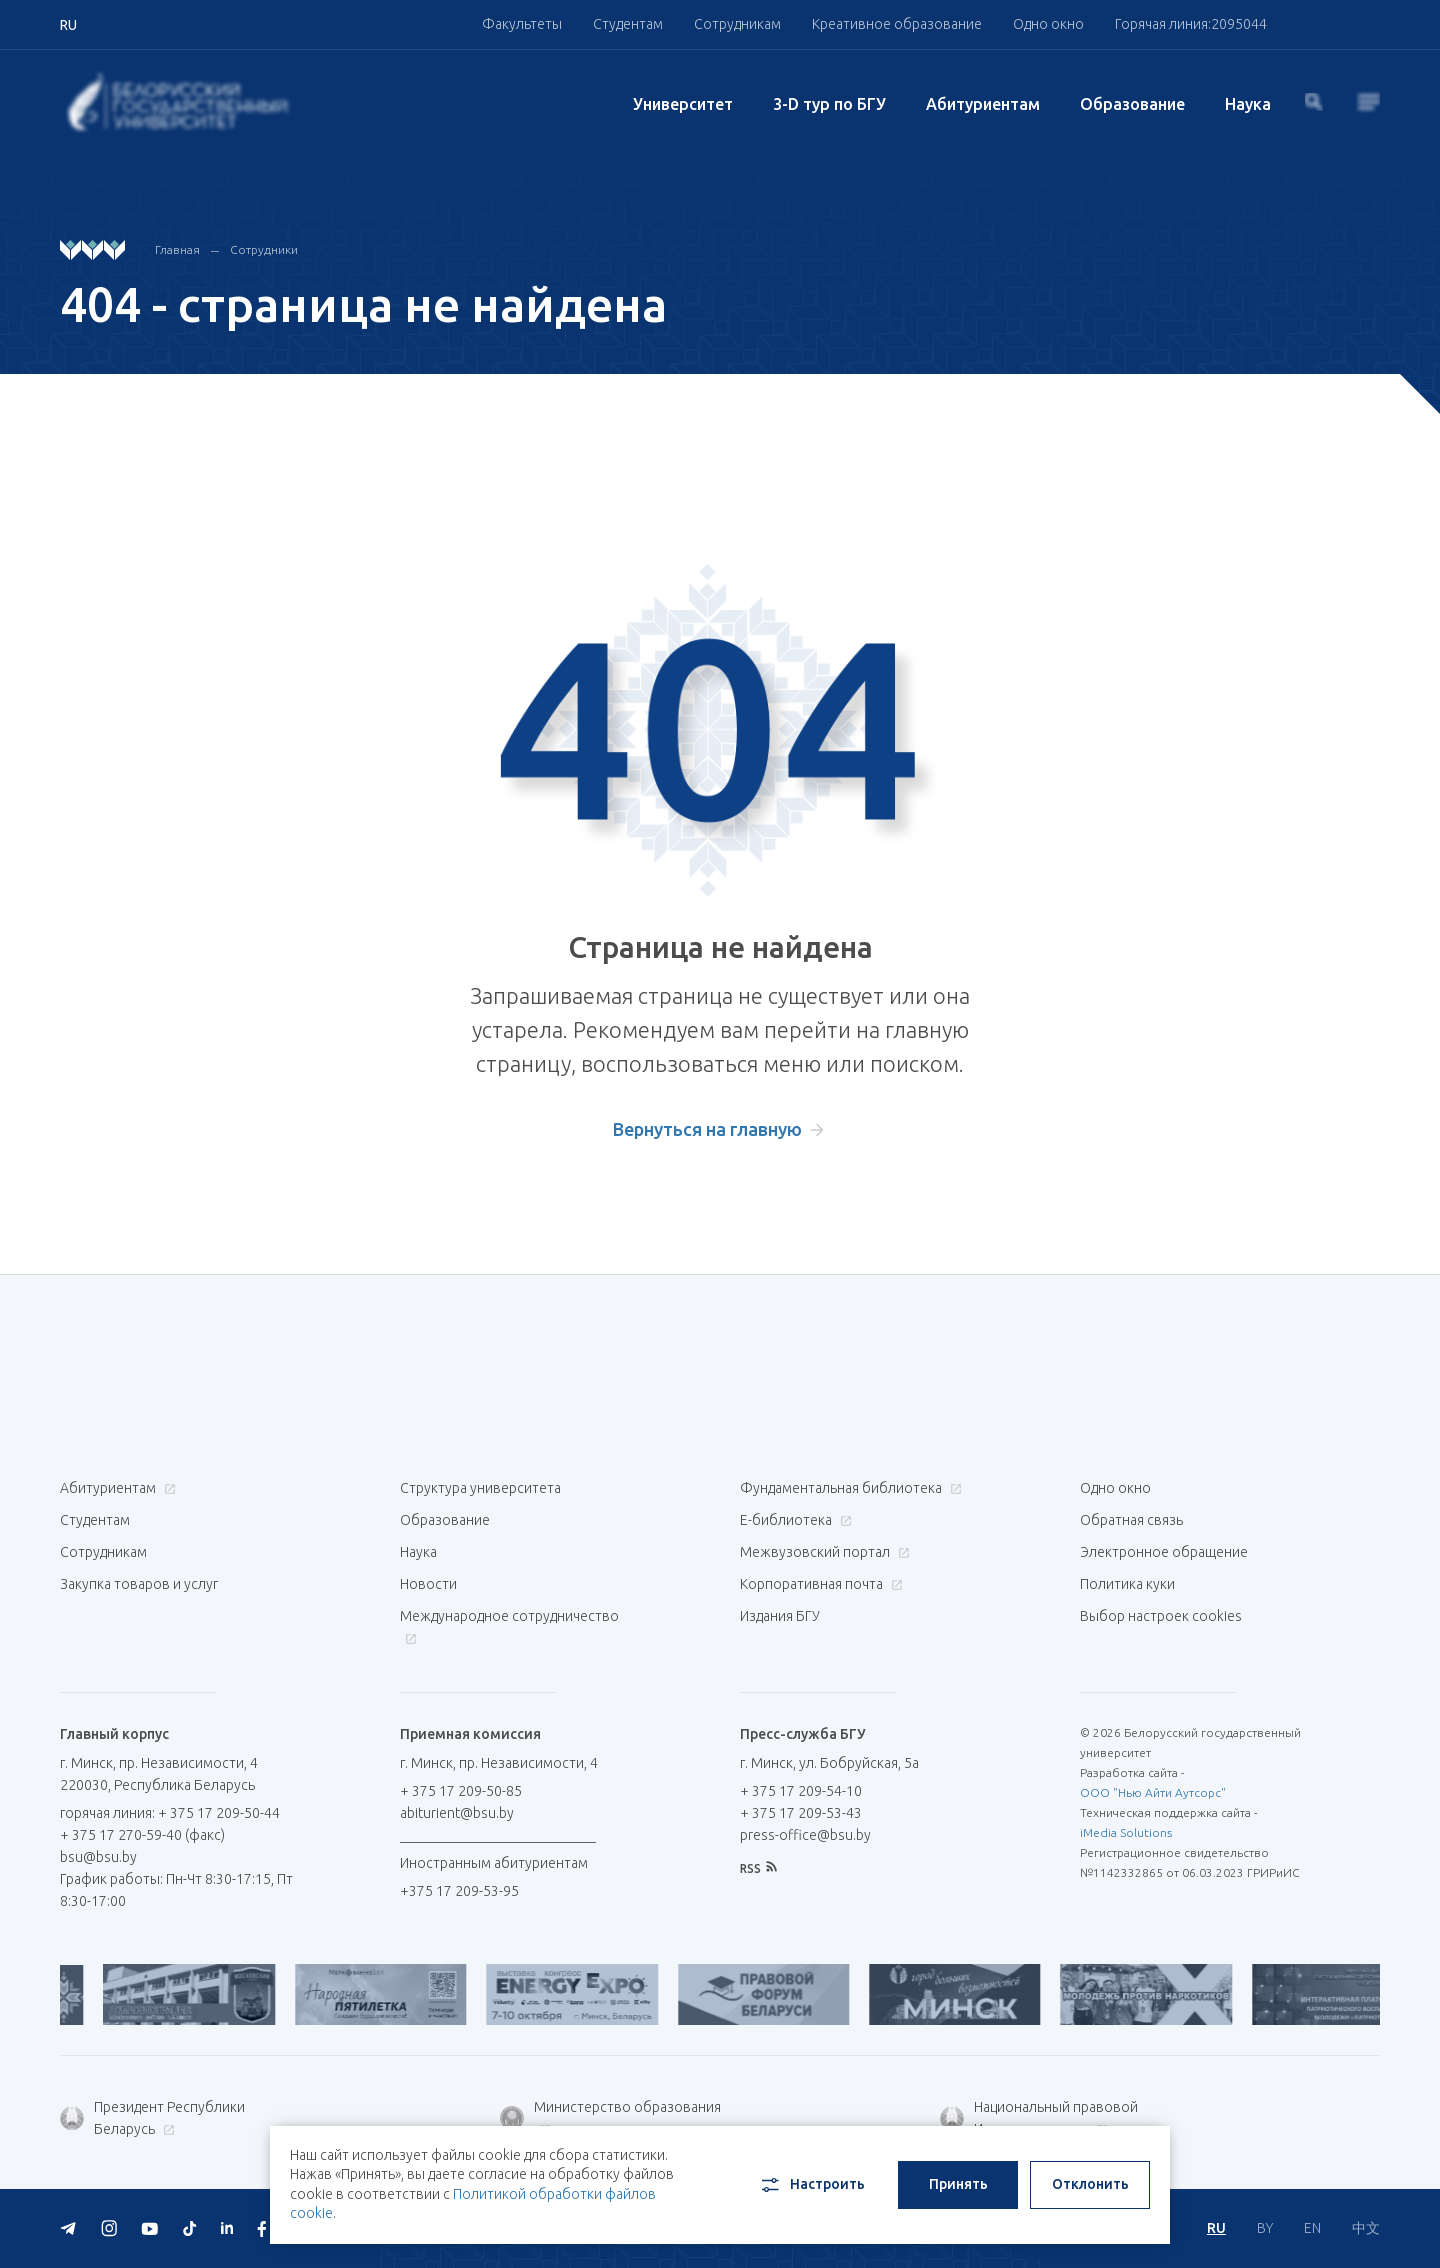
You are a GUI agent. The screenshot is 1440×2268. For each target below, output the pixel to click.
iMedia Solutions (1126, 1832)
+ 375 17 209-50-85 (461, 1791)
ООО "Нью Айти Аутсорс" (1153, 1792)
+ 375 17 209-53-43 (801, 1813)
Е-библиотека (793, 1520)
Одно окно (1048, 24)
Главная (177, 249)
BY (1265, 2228)
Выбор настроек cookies (1161, 1616)
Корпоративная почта (819, 1584)
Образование (1132, 104)
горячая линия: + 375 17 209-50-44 (170, 1813)
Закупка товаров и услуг (139, 1584)
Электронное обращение (1164, 1552)
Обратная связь (1131, 1520)
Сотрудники (264, 249)
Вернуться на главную (707, 1129)
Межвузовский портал (822, 1552)
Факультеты (522, 24)
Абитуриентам (983, 104)
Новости (428, 1584)
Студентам (628, 24)
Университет (683, 104)
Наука (1248, 104)
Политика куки (1127, 1584)
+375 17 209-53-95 (459, 1891)
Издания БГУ (780, 1616)
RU (1216, 2228)
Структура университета (480, 1488)
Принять (958, 2184)
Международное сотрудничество (509, 1626)
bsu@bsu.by (98, 1857)
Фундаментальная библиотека (848, 1488)
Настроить (811, 2185)
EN (1312, 2228)
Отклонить (1090, 2184)
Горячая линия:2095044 (1191, 24)
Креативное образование (897, 24)
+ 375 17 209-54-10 (801, 1791)
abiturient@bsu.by (457, 1813)
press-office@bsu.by (805, 1835)
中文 (1366, 2228)
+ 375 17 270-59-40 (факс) (142, 1835)
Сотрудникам (737, 24)
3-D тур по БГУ (829, 104)
